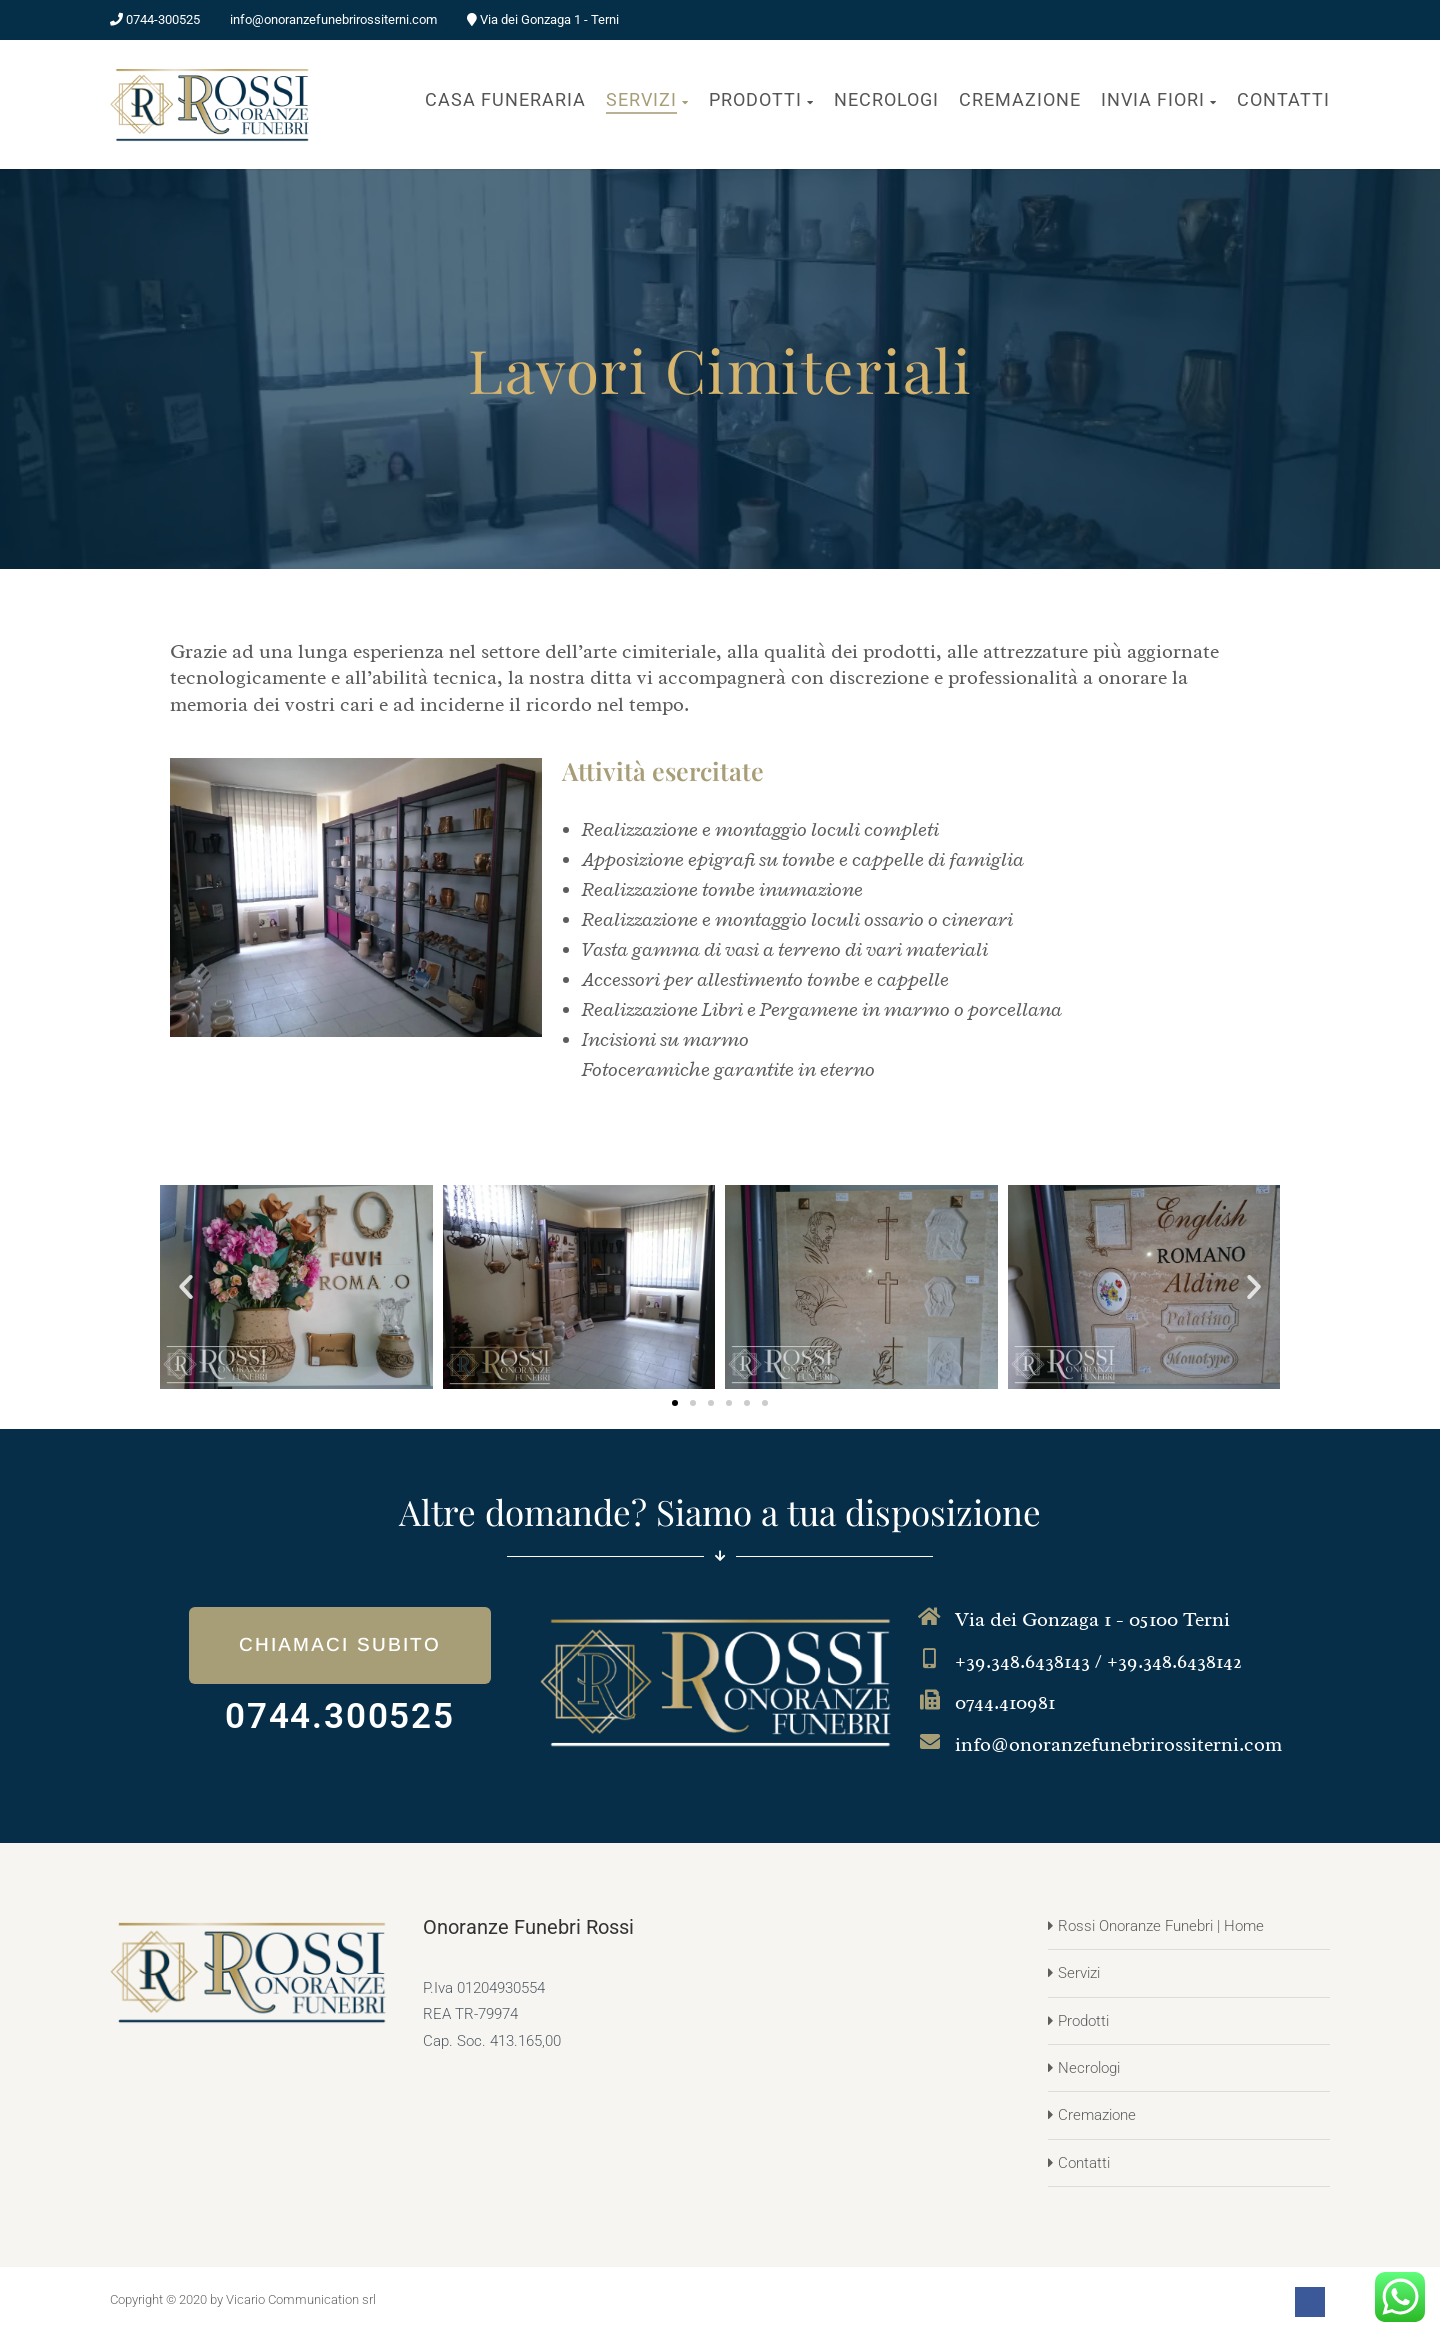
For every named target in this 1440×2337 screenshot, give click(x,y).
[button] (186, 1287)
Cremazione (1097, 2115)
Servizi (1079, 1973)
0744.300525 (340, 1716)
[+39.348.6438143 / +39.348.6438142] (930, 1659)
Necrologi (1089, 2068)
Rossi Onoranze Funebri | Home (1161, 1926)
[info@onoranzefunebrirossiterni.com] (930, 1742)
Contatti (1084, 2163)
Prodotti (1083, 2021)
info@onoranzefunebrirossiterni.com (1118, 1744)
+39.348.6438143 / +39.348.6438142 (1098, 1661)
